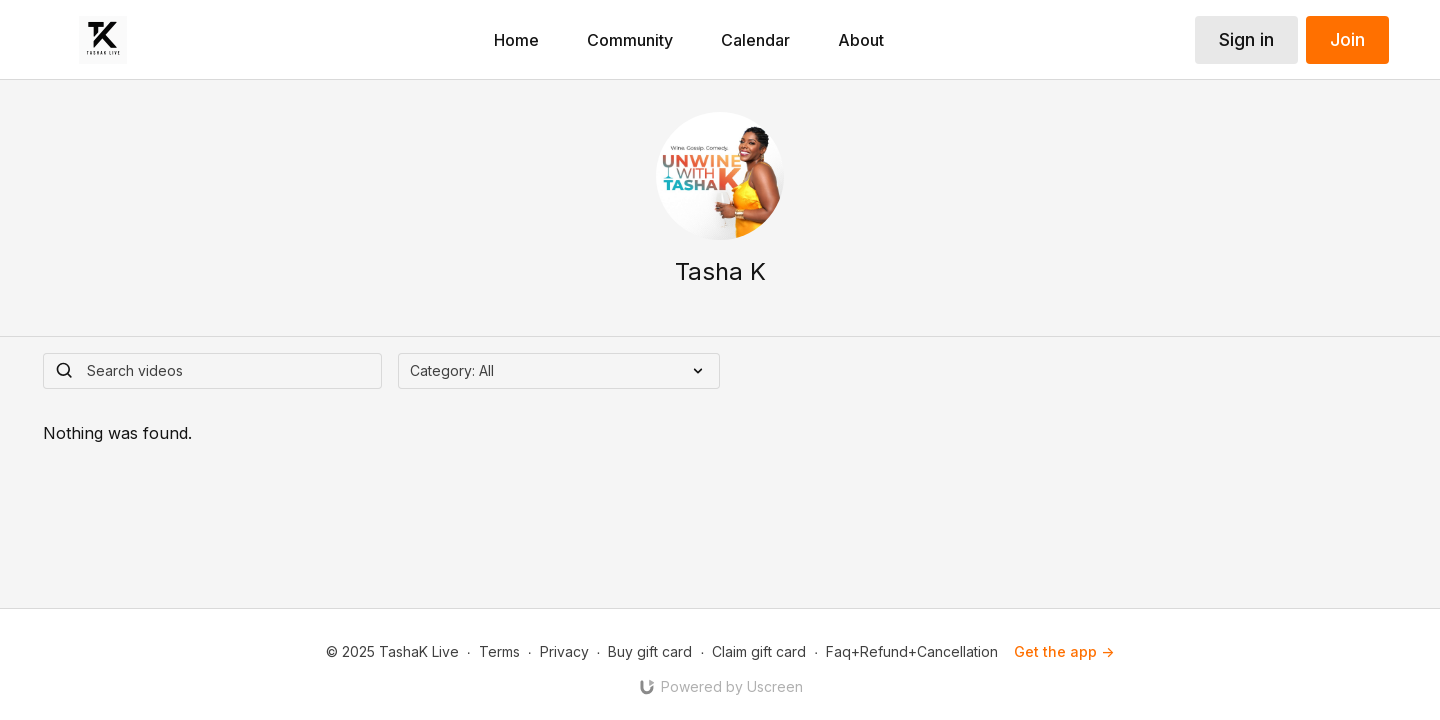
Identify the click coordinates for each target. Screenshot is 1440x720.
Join (1347, 39)
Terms (499, 651)
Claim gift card (759, 651)
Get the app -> (1064, 651)
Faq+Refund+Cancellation (912, 651)
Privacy (564, 651)
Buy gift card (650, 651)
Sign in (1246, 39)
